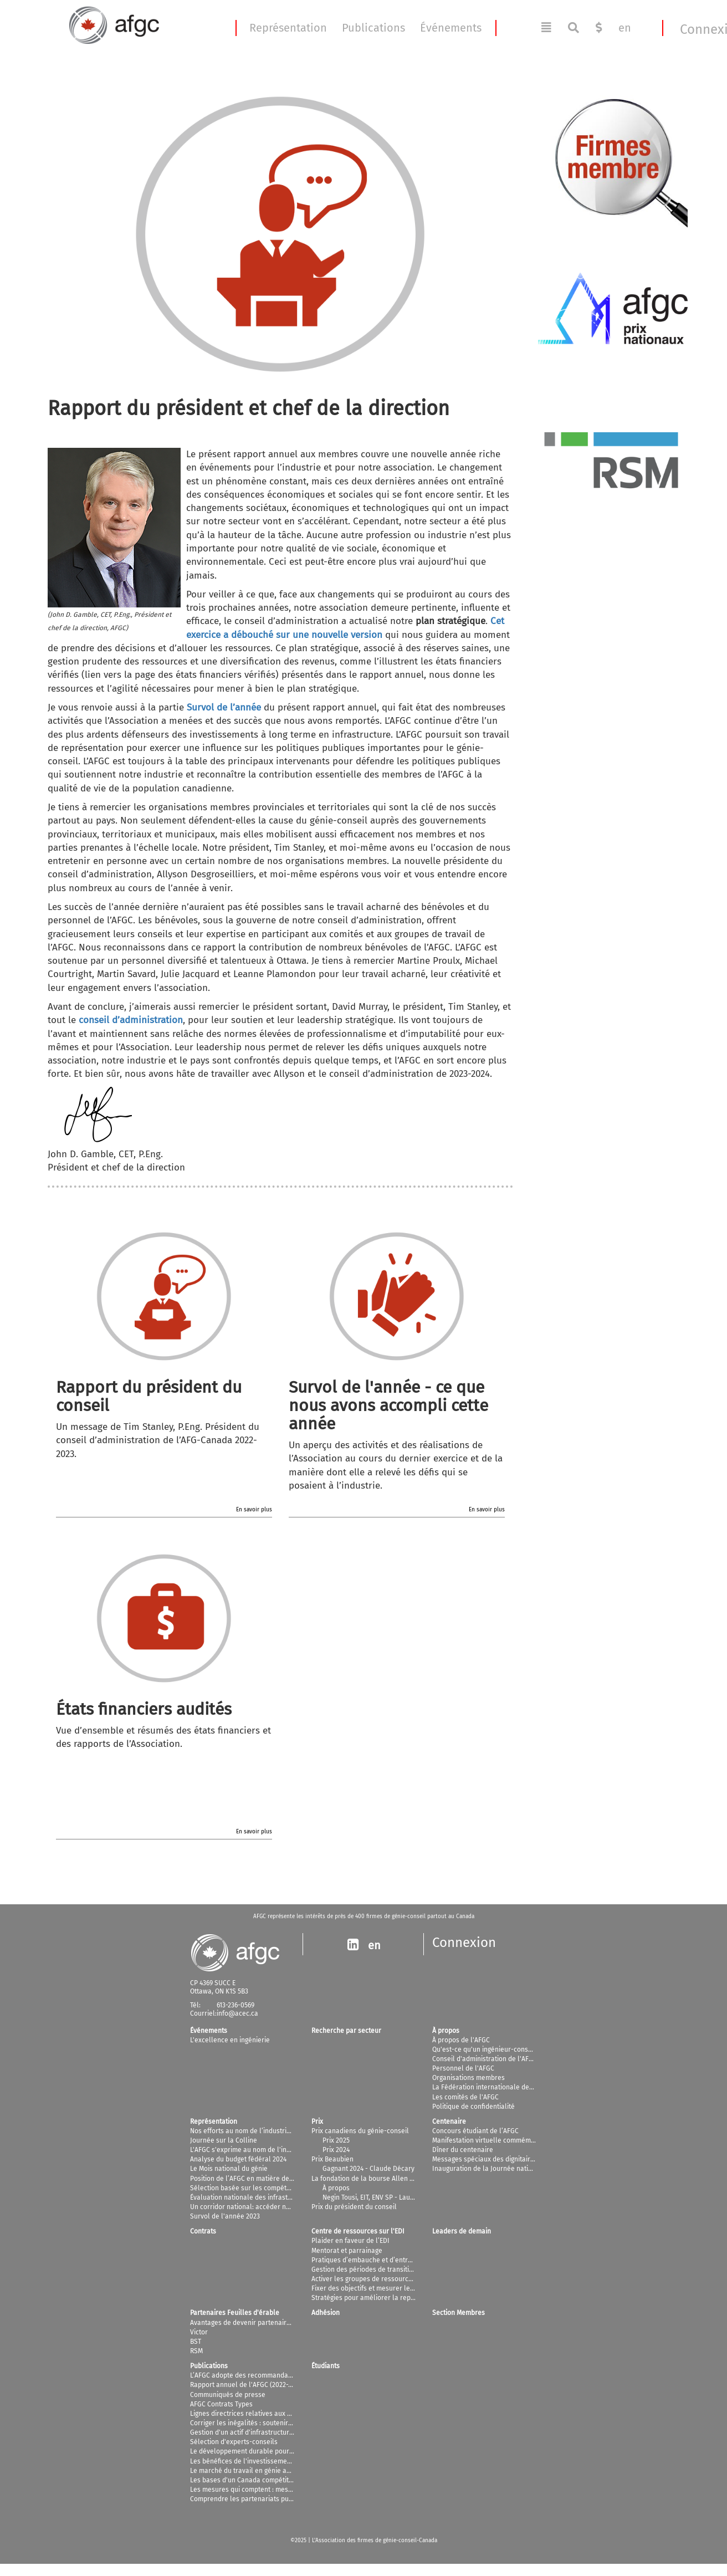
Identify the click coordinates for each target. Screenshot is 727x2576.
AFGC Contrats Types (221, 2404)
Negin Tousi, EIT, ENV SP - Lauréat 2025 (380, 2197)
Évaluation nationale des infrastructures (252, 2197)
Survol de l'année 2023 (225, 2216)
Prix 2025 (336, 2140)
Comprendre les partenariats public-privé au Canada (271, 2499)
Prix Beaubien (332, 2159)
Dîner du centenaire (462, 2150)
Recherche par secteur (346, 2031)
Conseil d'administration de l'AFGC (484, 2059)
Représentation (288, 27)
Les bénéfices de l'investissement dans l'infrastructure (274, 2461)
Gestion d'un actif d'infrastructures (243, 2432)
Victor (199, 2332)
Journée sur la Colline (223, 2140)
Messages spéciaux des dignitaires (484, 2159)
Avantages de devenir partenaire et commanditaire (268, 2323)
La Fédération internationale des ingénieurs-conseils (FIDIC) (524, 2087)
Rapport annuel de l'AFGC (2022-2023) (247, 2385)
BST (195, 2341)
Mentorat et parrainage (346, 2251)
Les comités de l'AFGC (465, 2097)
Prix (317, 2121)
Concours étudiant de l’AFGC (475, 2131)
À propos (445, 2031)
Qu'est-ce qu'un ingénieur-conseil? (485, 2049)
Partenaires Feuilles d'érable (234, 2313)
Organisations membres (468, 2078)
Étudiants (325, 2366)
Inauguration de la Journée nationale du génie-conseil (515, 2169)
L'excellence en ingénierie (230, 2040)
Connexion (464, 1942)
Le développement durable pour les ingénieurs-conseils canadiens (293, 2451)
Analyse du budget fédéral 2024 (238, 2159)
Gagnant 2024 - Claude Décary (368, 2169)
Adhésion (325, 2313)
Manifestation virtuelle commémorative (492, 2140)
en (624, 27)
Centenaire (449, 2121)
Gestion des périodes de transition (364, 2269)
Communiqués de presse (227, 2395)
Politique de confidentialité (473, 2106)
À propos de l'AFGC (461, 2040)
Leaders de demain (461, 2231)
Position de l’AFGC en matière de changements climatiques (279, 2179)
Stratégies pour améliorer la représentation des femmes (398, 2298)
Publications (373, 27)
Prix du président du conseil (354, 2207)
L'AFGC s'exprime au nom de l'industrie (249, 2150)
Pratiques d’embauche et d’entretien (367, 2260)
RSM (196, 2351)
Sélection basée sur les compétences (247, 2188)
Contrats (203, 2231)
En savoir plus (254, 1509)
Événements (451, 27)
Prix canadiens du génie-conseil (360, 2131)
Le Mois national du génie (229, 2169)
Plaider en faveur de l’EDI (350, 2241)
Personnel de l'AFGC (463, 2068)
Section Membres (458, 2313)
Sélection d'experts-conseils (234, 2442)
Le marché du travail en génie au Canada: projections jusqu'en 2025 (293, 2471)
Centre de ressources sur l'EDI (358, 2231)
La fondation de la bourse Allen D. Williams (377, 2179)
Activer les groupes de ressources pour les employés (392, 2279)
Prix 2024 (336, 2150)
